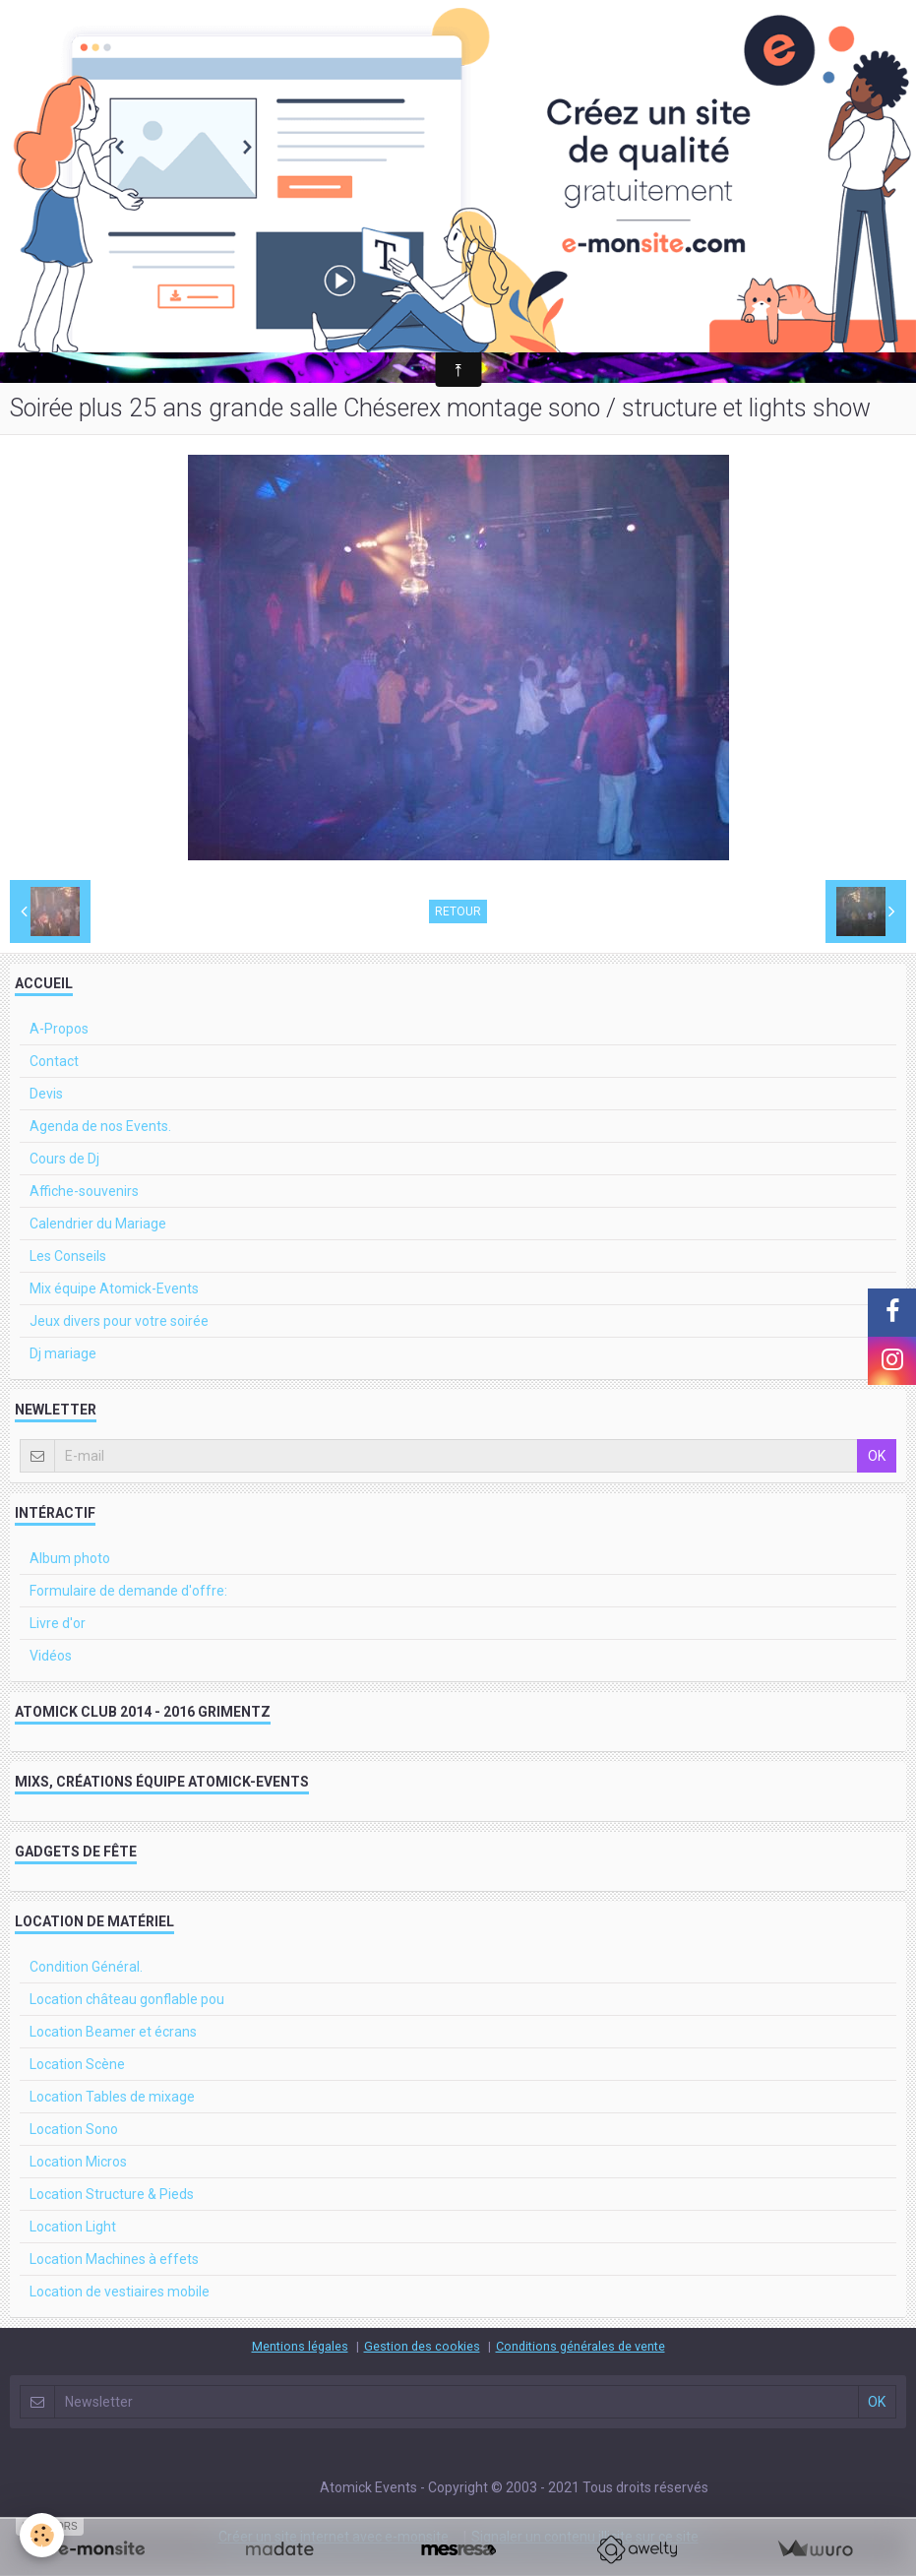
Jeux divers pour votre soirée (119, 1321)
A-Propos (59, 1029)
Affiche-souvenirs (84, 1191)
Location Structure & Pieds (112, 2194)
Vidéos (51, 1656)
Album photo (70, 1558)
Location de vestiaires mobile (120, 2291)
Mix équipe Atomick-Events (114, 1288)
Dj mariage (63, 1353)
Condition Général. (86, 1967)
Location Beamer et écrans (113, 2032)
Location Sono (74, 2129)
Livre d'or (58, 1623)
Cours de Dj (64, 1158)
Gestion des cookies (422, 2346)
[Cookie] (42, 2535)
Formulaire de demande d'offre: (128, 1591)
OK (876, 1456)
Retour (458, 911)
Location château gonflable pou (127, 1999)
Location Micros (78, 2161)
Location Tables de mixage (112, 2097)
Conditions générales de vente (580, 2346)
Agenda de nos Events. (100, 1126)
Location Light (73, 2226)
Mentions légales (300, 2346)
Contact (54, 1061)
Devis (46, 1093)
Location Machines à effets (114, 2259)
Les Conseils (68, 1256)
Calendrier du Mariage (98, 1223)
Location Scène (77, 2064)
